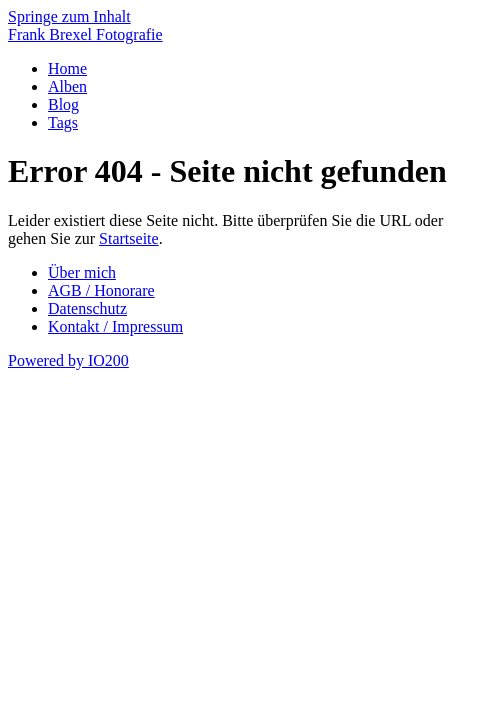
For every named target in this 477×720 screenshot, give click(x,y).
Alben (67, 86)
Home (67, 68)
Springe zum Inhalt (69, 16)
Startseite (129, 238)
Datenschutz (87, 308)
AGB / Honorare (101, 290)
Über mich (82, 272)
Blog (63, 104)
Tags (63, 122)
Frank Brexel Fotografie (85, 34)
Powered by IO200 (68, 360)
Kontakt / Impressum (115, 326)
